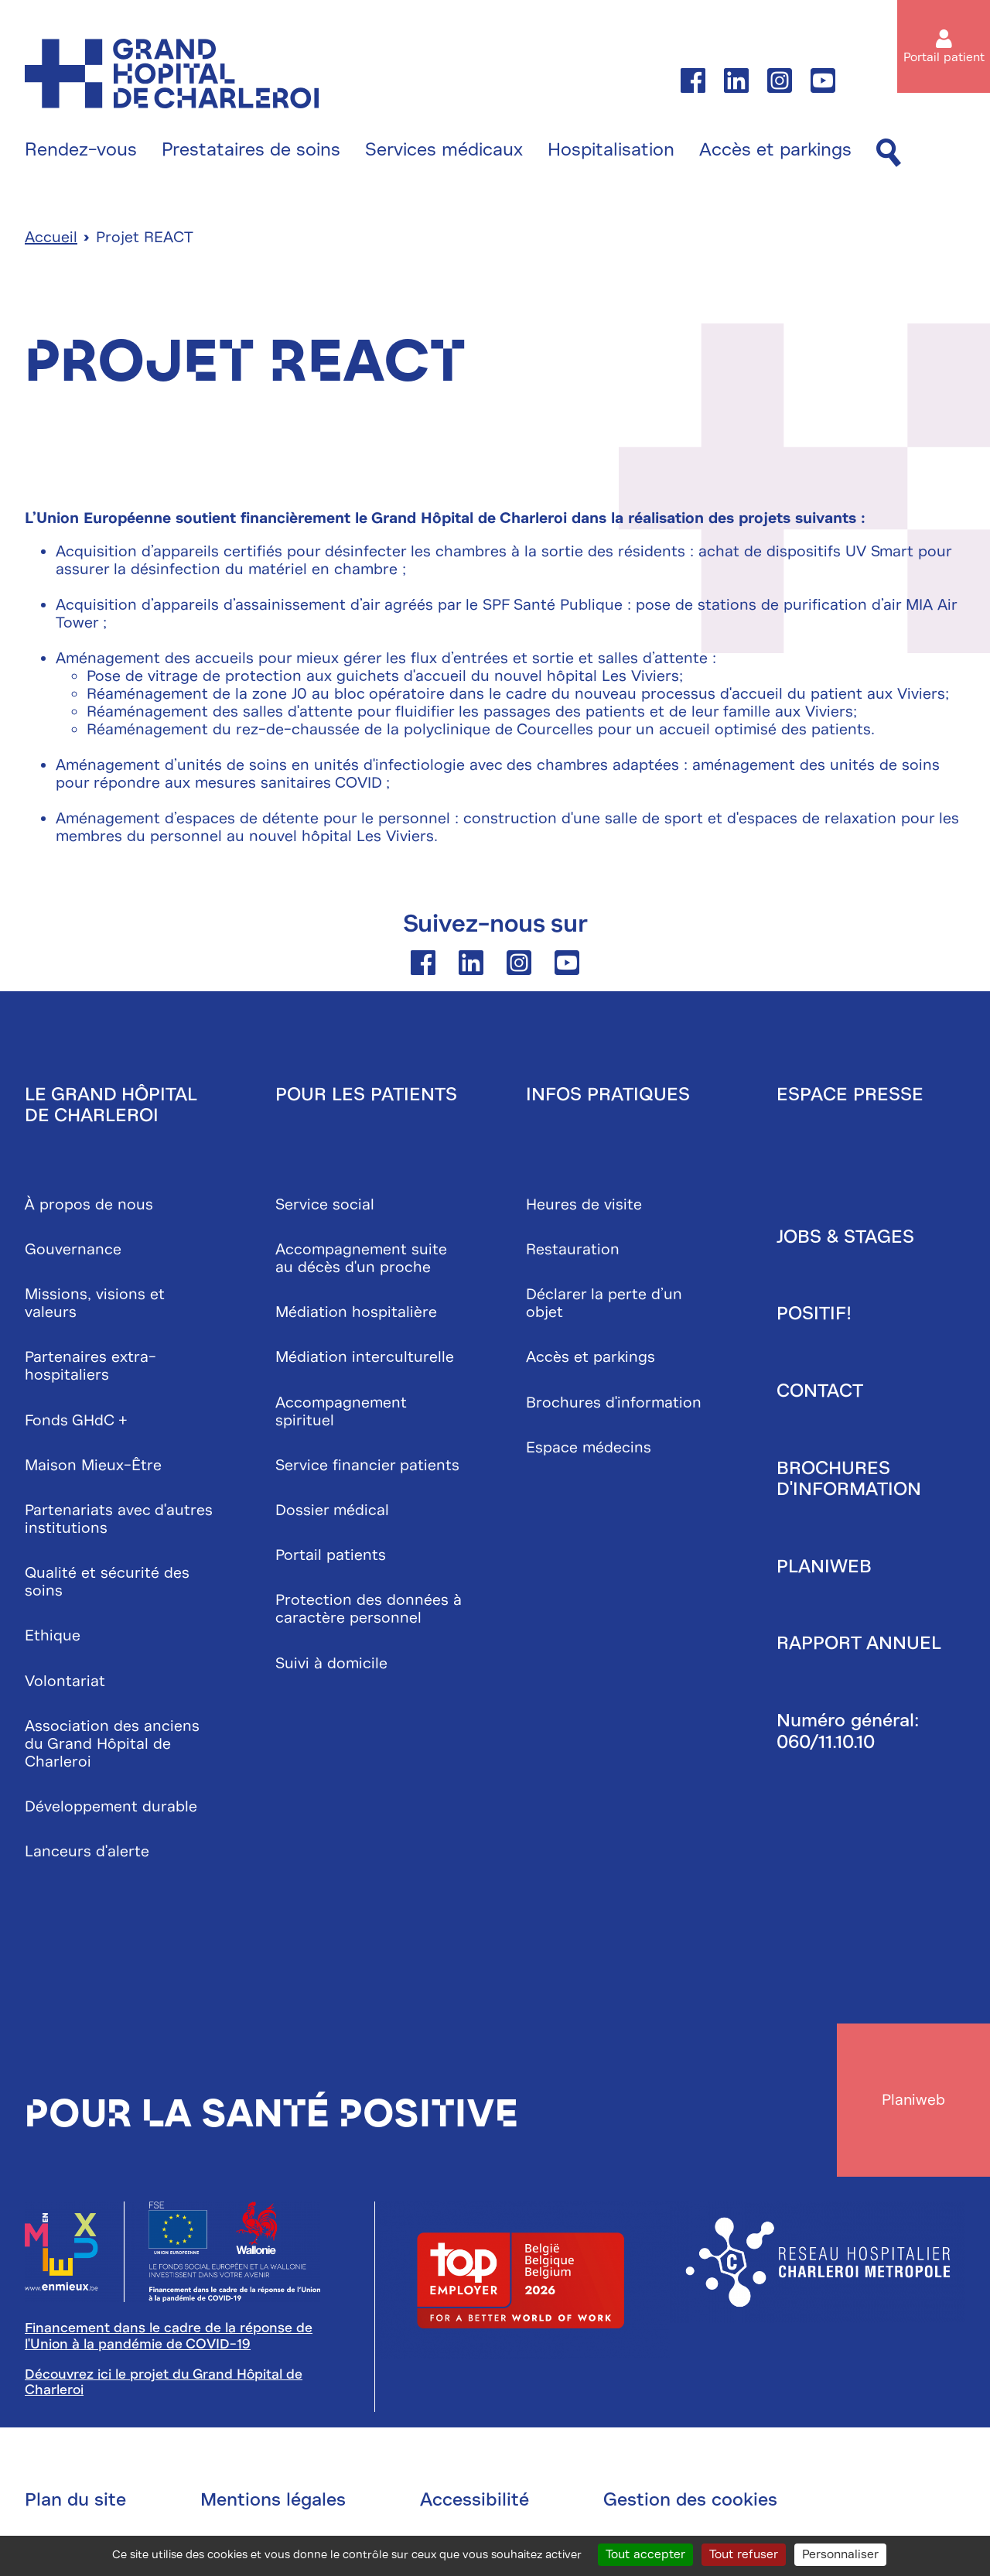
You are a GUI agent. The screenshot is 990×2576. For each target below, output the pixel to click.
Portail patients (330, 1556)
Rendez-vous (81, 150)
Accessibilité (474, 2502)
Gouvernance (73, 1251)
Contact (820, 1392)
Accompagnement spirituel (341, 1412)
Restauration (573, 1251)
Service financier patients (367, 1466)
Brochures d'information (614, 1403)
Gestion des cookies (690, 2502)
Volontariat (65, 1682)
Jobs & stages (845, 1237)
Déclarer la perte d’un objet (604, 1304)
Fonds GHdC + (76, 1421)
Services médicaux (444, 150)
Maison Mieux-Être (93, 1466)
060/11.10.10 (826, 1742)
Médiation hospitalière (356, 1313)
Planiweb (824, 1567)
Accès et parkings (775, 150)
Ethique (52, 1637)
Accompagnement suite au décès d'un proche (361, 1259)
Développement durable (111, 1807)
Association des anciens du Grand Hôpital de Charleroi (112, 1744)
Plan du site (75, 2502)
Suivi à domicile (331, 1664)
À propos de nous (89, 1205)
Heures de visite (584, 1205)
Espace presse (850, 1095)
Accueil (51, 238)
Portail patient (944, 57)
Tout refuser (743, 2554)
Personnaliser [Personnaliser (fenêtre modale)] (840, 2554)
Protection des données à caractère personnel (368, 1610)
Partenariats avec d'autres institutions (119, 1520)
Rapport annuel (859, 1644)
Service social (324, 1205)
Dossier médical (332, 1511)
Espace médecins (588, 1448)
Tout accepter (645, 2554)
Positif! (814, 1314)
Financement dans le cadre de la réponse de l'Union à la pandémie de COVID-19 (168, 2338)
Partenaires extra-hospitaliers (90, 1367)
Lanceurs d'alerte (87, 1853)
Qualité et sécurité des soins (107, 1583)
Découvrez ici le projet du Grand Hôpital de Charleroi (163, 2385)
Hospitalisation (611, 150)
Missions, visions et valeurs (95, 1304)
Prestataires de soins (251, 150)
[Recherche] (888, 153)
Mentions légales (273, 2502)
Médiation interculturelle (364, 1358)
